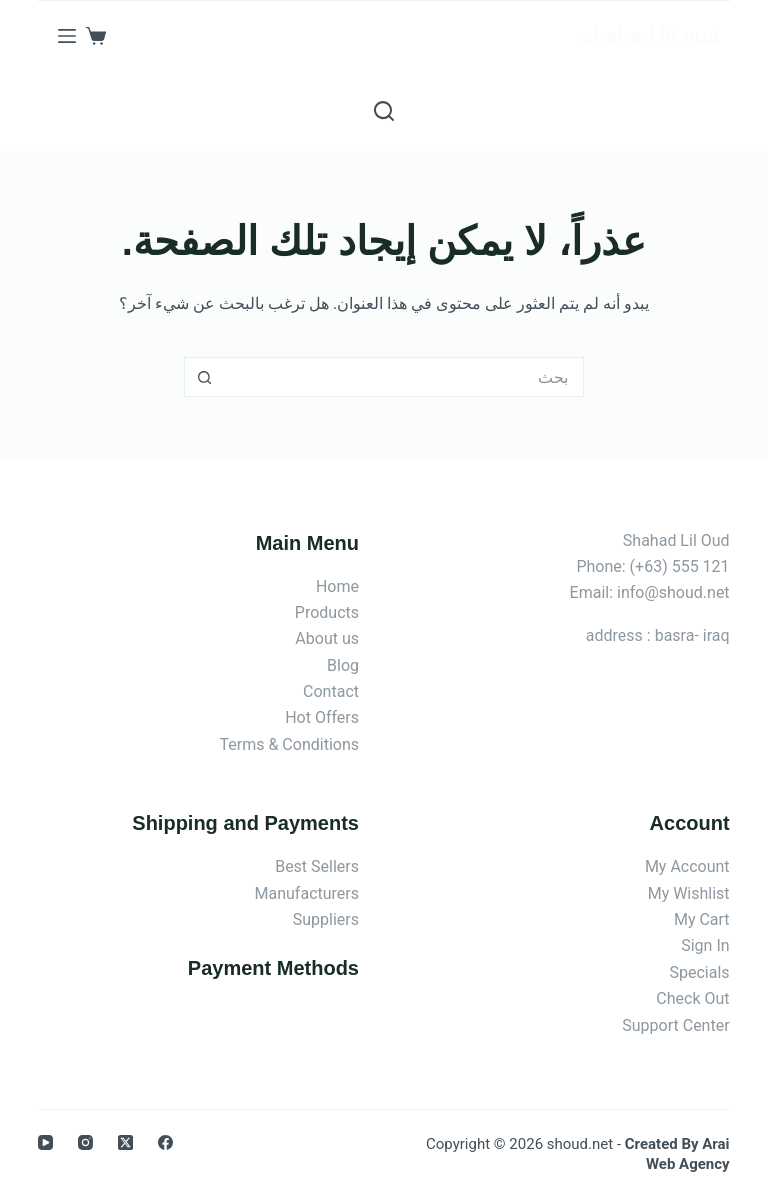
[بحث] (384, 111)
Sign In (705, 945)
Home (337, 586)
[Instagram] (85, 1142)
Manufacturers (307, 893)
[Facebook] (165, 1142)
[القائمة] (67, 36)
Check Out (692, 998)
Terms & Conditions (290, 744)
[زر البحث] (204, 377)
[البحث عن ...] (404, 377)
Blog (343, 665)
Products (327, 612)
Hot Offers (322, 717)
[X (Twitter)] (125, 1142)
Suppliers (326, 919)
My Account (687, 866)
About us (327, 638)
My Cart (702, 919)
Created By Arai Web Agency (677, 1154)
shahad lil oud (650, 36)
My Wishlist (689, 893)
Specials (700, 972)
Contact (331, 691)
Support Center (675, 1025)
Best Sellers (317, 866)
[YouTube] (45, 1142)
